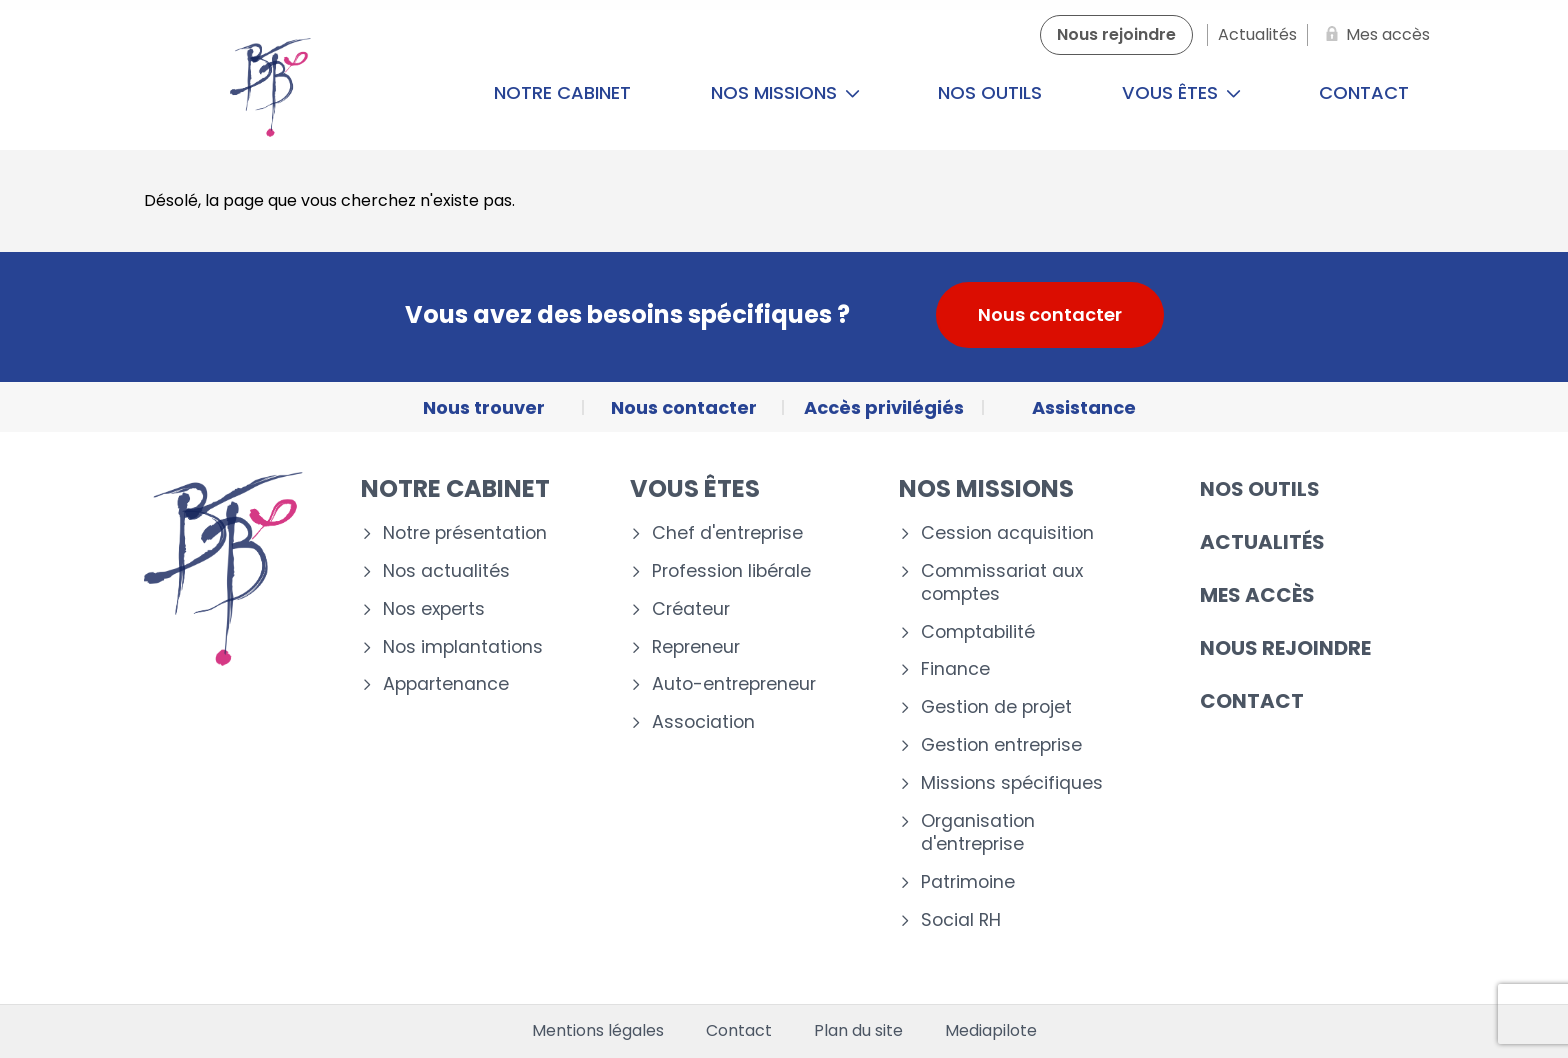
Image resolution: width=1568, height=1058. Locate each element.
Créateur (691, 609)
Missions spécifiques (1012, 783)
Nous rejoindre (1285, 648)
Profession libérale (731, 571)
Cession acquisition (1007, 533)
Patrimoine (968, 882)
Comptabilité (978, 632)
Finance (955, 669)
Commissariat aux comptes (1002, 583)
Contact (1364, 92)
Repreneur (696, 647)
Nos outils (990, 92)
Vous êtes (1181, 92)
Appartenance (446, 684)
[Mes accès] (1374, 35)
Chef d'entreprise (727, 533)
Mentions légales (598, 1031)
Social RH (961, 920)
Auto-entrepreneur (734, 684)
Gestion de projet (996, 707)
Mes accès (1257, 595)
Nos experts (434, 609)
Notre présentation (465, 533)
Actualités (1262, 542)
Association (703, 722)
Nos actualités (446, 571)
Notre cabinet (562, 92)
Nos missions (785, 92)
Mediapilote (991, 1031)
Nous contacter (1050, 314)
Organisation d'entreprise (978, 833)
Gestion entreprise (1001, 745)
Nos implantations (463, 647)
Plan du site (858, 1031)
